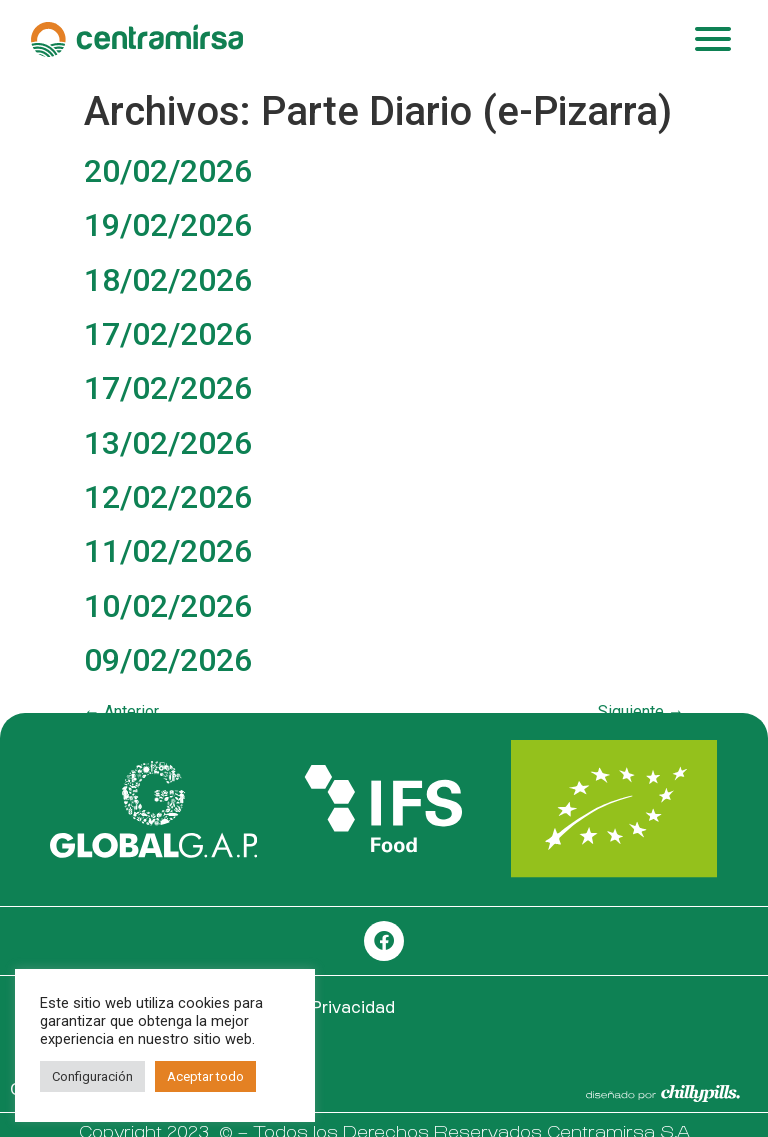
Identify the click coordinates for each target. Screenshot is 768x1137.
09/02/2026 (168, 660)
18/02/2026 (168, 280)
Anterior (121, 711)
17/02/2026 (168, 334)
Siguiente (641, 711)
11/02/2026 (168, 551)
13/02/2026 (168, 443)
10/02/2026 (168, 606)
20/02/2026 (168, 171)
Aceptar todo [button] (205, 1076)
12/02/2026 (168, 497)
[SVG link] (153, 809)
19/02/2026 (168, 225)
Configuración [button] (92, 1076)
